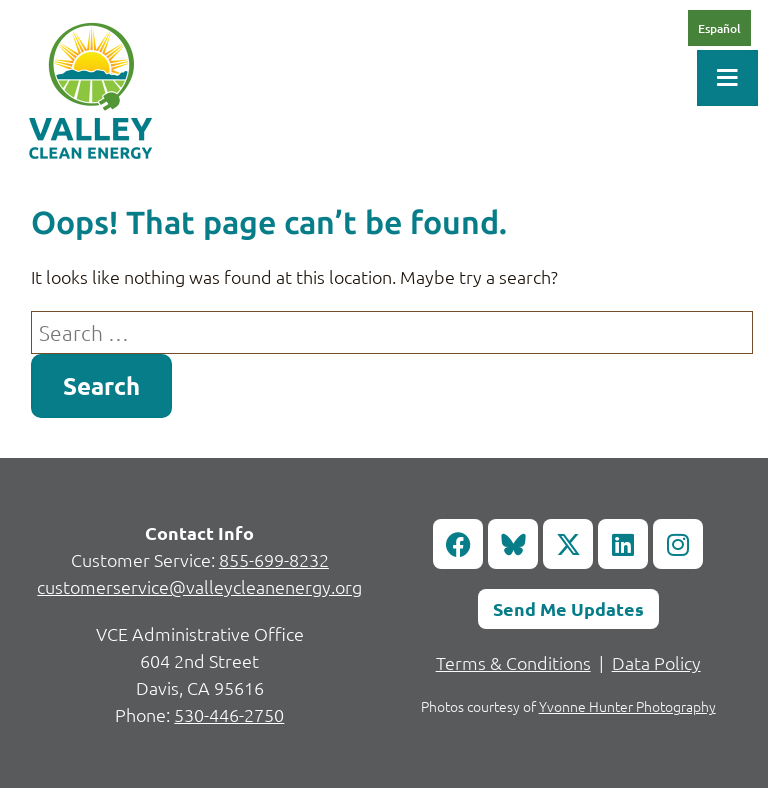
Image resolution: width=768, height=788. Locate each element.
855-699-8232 (274, 559)
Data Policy (656, 662)
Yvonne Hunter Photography (627, 706)
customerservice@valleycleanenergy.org (199, 586)
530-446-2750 (229, 714)
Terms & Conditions (513, 662)
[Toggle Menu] (727, 78)
